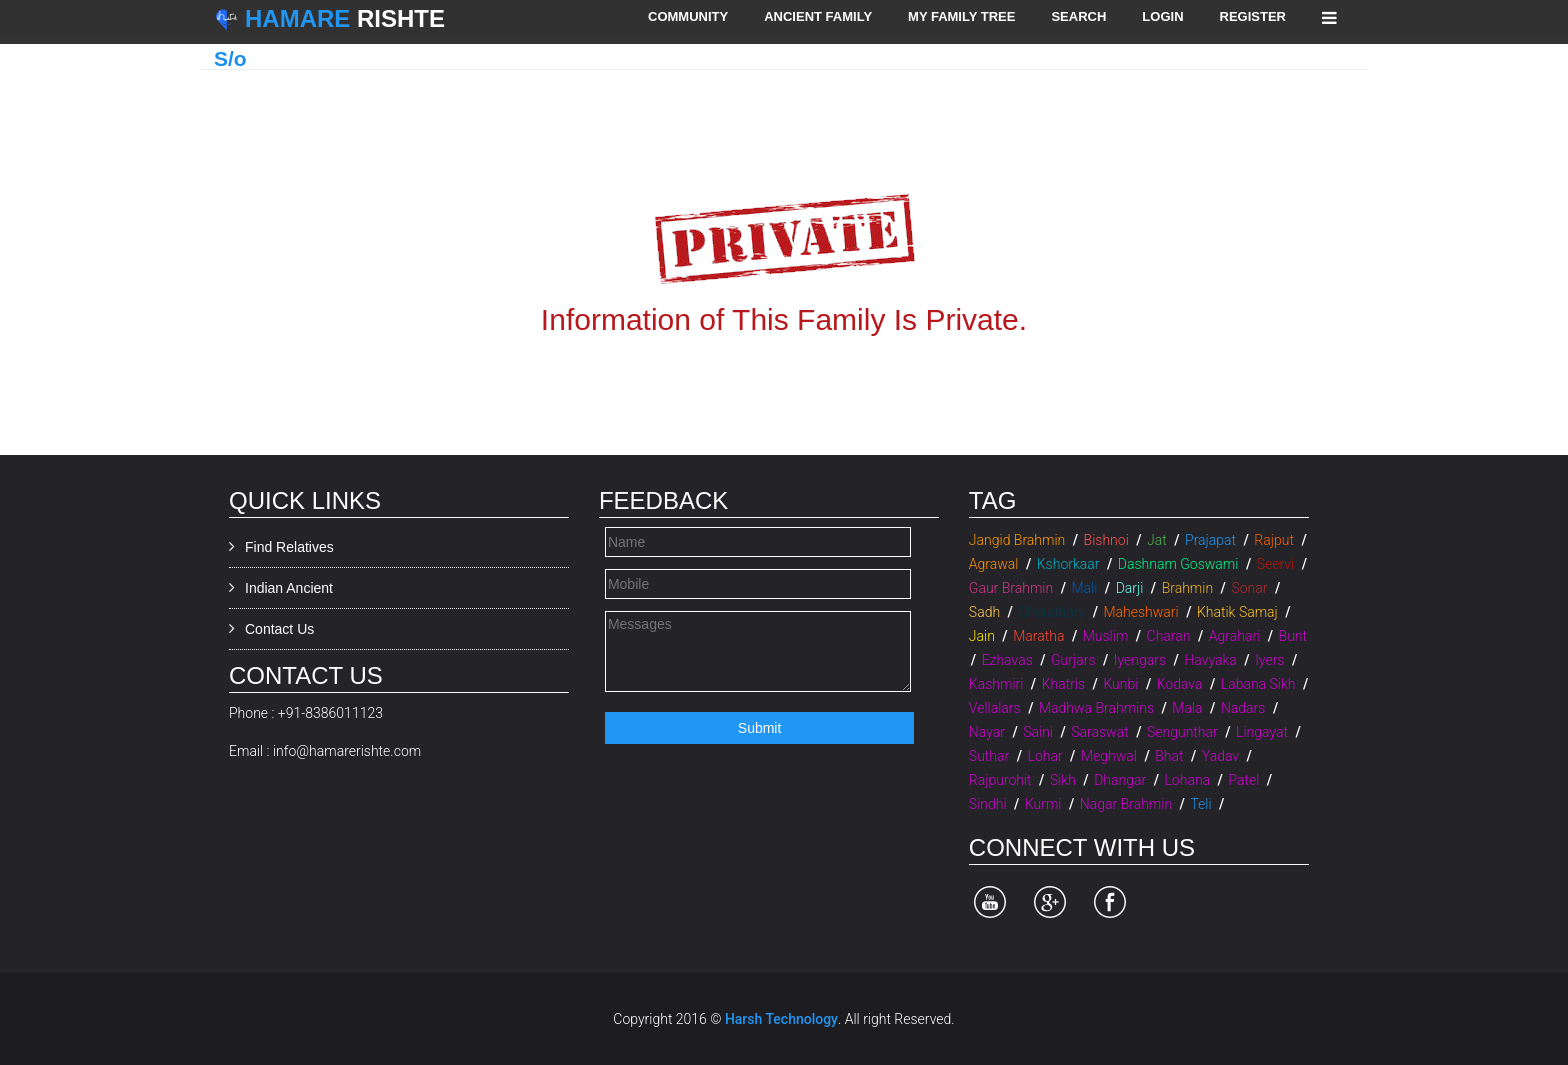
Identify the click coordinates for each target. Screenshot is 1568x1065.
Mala (1187, 708)
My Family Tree (961, 16)
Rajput (1274, 540)
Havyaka (1210, 660)
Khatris (1063, 684)
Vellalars (995, 708)
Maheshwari (1140, 612)
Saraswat (1099, 732)
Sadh (984, 612)
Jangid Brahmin (1017, 540)
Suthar (989, 756)
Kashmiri (996, 684)
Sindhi (988, 804)
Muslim (1106, 636)
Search (1078, 16)
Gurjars (1073, 660)
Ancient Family (818, 16)
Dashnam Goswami (1178, 564)
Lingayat (1262, 732)
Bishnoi (1106, 540)
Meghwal (1109, 756)
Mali (1084, 588)
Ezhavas (1007, 660)
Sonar (1249, 588)
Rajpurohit (1000, 780)
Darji (1130, 588)
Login (1162, 16)
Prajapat (1210, 540)
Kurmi (1043, 804)
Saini (1038, 732)
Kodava (1180, 684)
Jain (982, 636)
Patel (1243, 780)
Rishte (345, 18)
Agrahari (1234, 636)
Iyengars (1140, 660)
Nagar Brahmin (1126, 804)
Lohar (1045, 756)
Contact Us (279, 629)
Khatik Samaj (1237, 612)
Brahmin (1187, 588)
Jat (1157, 540)
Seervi (1275, 564)
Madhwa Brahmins (1096, 708)
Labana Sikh (1258, 684)
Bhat (1169, 756)
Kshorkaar (1068, 564)
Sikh (1063, 780)
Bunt (1293, 636)
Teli (1200, 804)
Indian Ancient (289, 588)
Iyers (1269, 660)
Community (688, 16)
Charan (1169, 636)
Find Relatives (289, 547)
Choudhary (1051, 612)
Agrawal (994, 564)
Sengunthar (1182, 732)
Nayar (987, 732)
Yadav (1220, 756)
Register (1253, 16)
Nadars (1243, 708)
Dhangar (1120, 780)
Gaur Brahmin (1011, 588)
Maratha (1038, 636)
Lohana (1187, 780)
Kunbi (1120, 684)
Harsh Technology (781, 1019)
